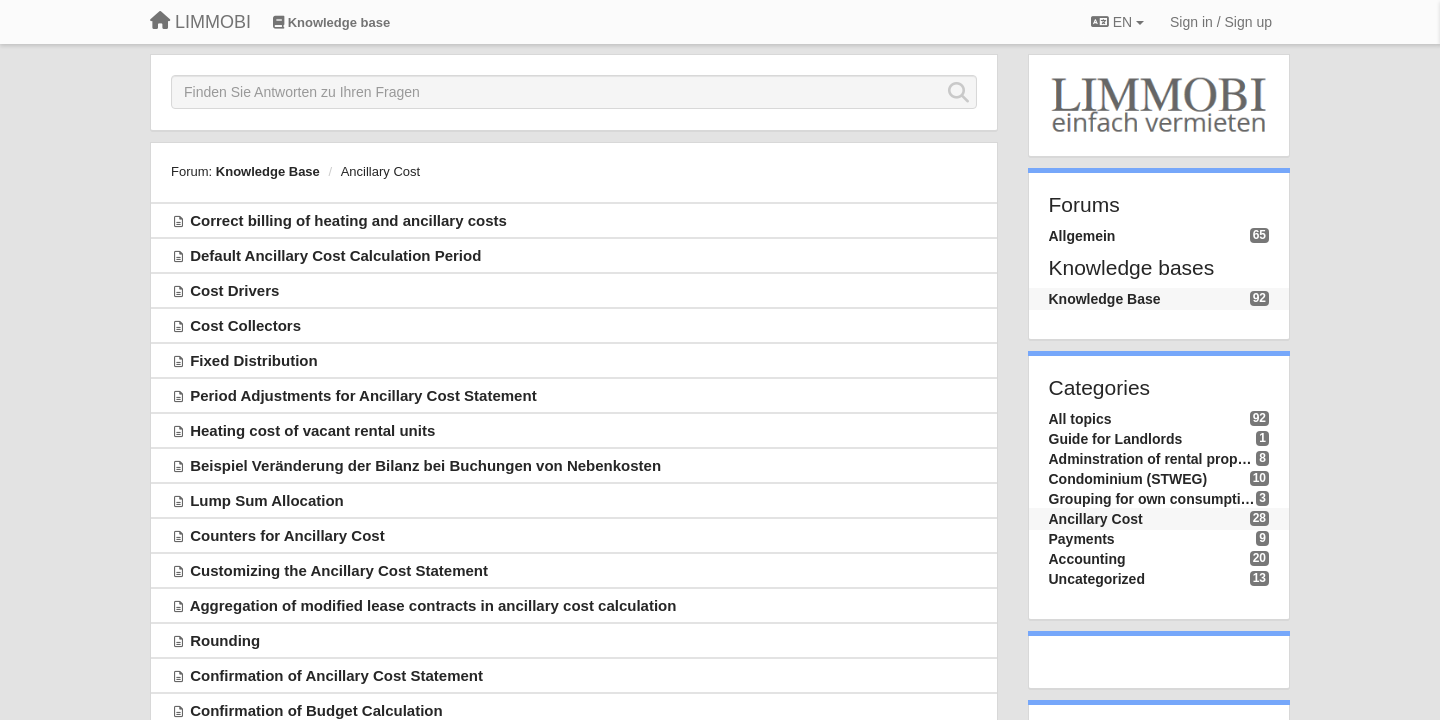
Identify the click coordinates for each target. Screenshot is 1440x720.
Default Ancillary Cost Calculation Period (335, 255)
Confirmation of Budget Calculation (316, 710)
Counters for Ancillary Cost (287, 535)
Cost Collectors (245, 325)
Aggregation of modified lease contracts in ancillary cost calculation (433, 605)
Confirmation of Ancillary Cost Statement (336, 675)
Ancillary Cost (380, 171)
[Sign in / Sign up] (1221, 22)
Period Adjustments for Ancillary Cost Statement (363, 395)
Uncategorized (1097, 579)
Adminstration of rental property (1153, 459)
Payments (1082, 539)
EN (1117, 22)
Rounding (225, 640)
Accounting (1087, 559)
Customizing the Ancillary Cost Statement (339, 570)
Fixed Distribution (254, 360)
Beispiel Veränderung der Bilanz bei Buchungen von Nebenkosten (425, 465)
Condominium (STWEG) (1128, 479)
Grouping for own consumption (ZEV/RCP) (1153, 499)
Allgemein (1082, 236)
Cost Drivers (234, 290)
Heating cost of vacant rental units (312, 430)
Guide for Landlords (1116, 439)
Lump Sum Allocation (267, 500)
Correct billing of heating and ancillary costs (348, 220)
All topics (1080, 419)
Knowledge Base (268, 171)
